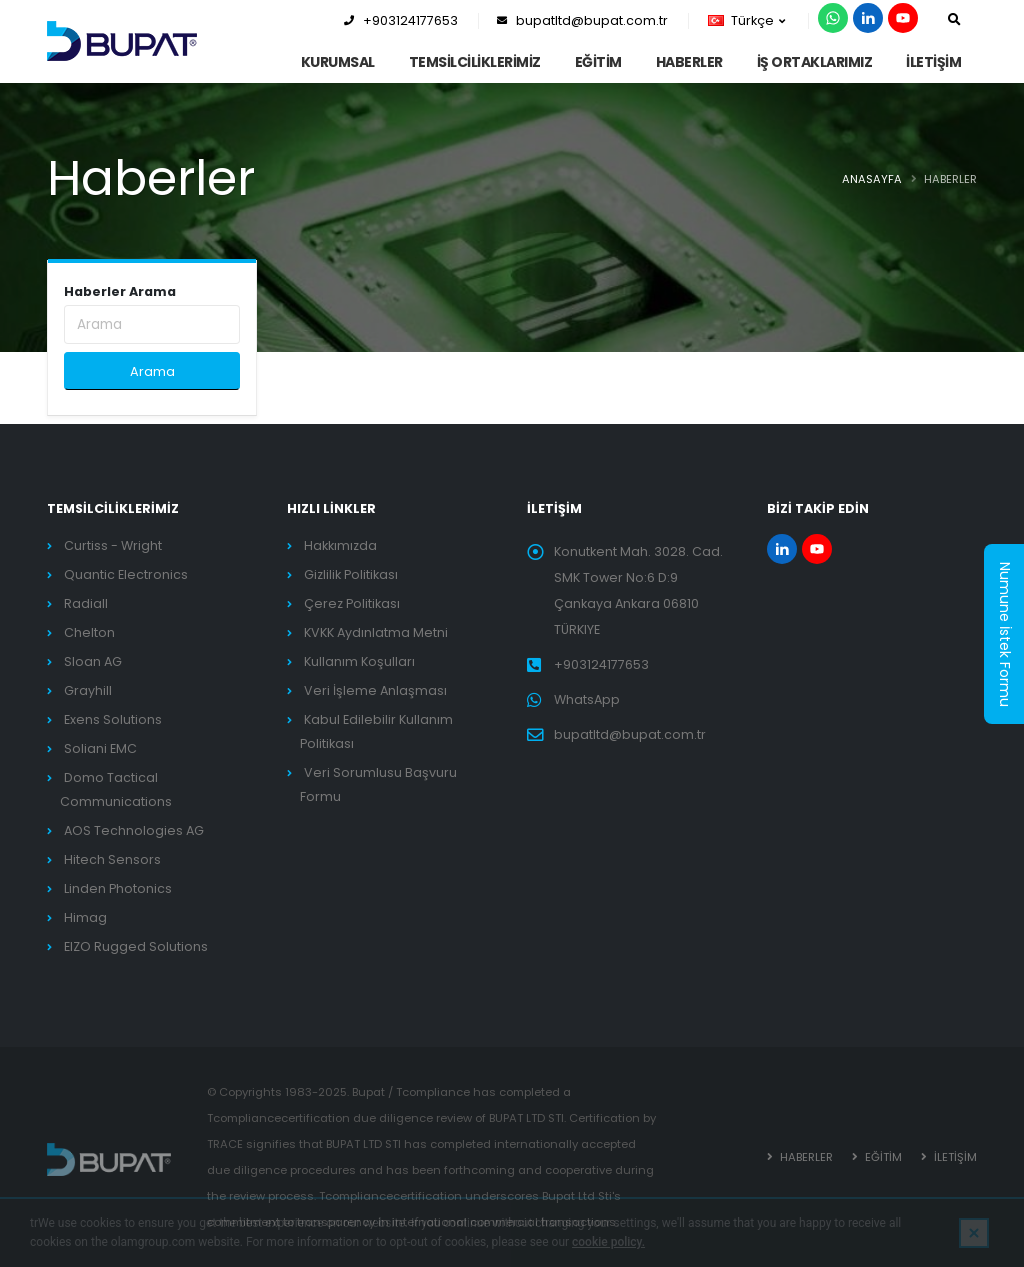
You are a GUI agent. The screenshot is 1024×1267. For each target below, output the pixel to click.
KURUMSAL (338, 62)
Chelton (89, 632)
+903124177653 (401, 20)
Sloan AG (93, 661)
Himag (85, 917)
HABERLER (689, 62)
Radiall (86, 603)
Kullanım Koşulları (359, 661)
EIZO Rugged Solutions (136, 946)
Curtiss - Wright (113, 545)
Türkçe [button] (746, 20)
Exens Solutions (113, 719)
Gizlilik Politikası (351, 574)
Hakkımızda (340, 545)
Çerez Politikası (352, 603)
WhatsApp (587, 699)
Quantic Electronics (126, 574)
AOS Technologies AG (134, 830)
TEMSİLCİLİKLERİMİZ (475, 62)
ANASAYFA (872, 179)
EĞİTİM (598, 62)
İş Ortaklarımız (815, 62)
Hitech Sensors (112, 859)
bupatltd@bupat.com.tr (582, 20)
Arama (152, 371)
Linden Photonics (118, 888)
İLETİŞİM (933, 62)
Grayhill (88, 690)
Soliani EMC (100, 748)
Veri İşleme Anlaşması (375, 690)
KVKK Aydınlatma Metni (376, 632)
